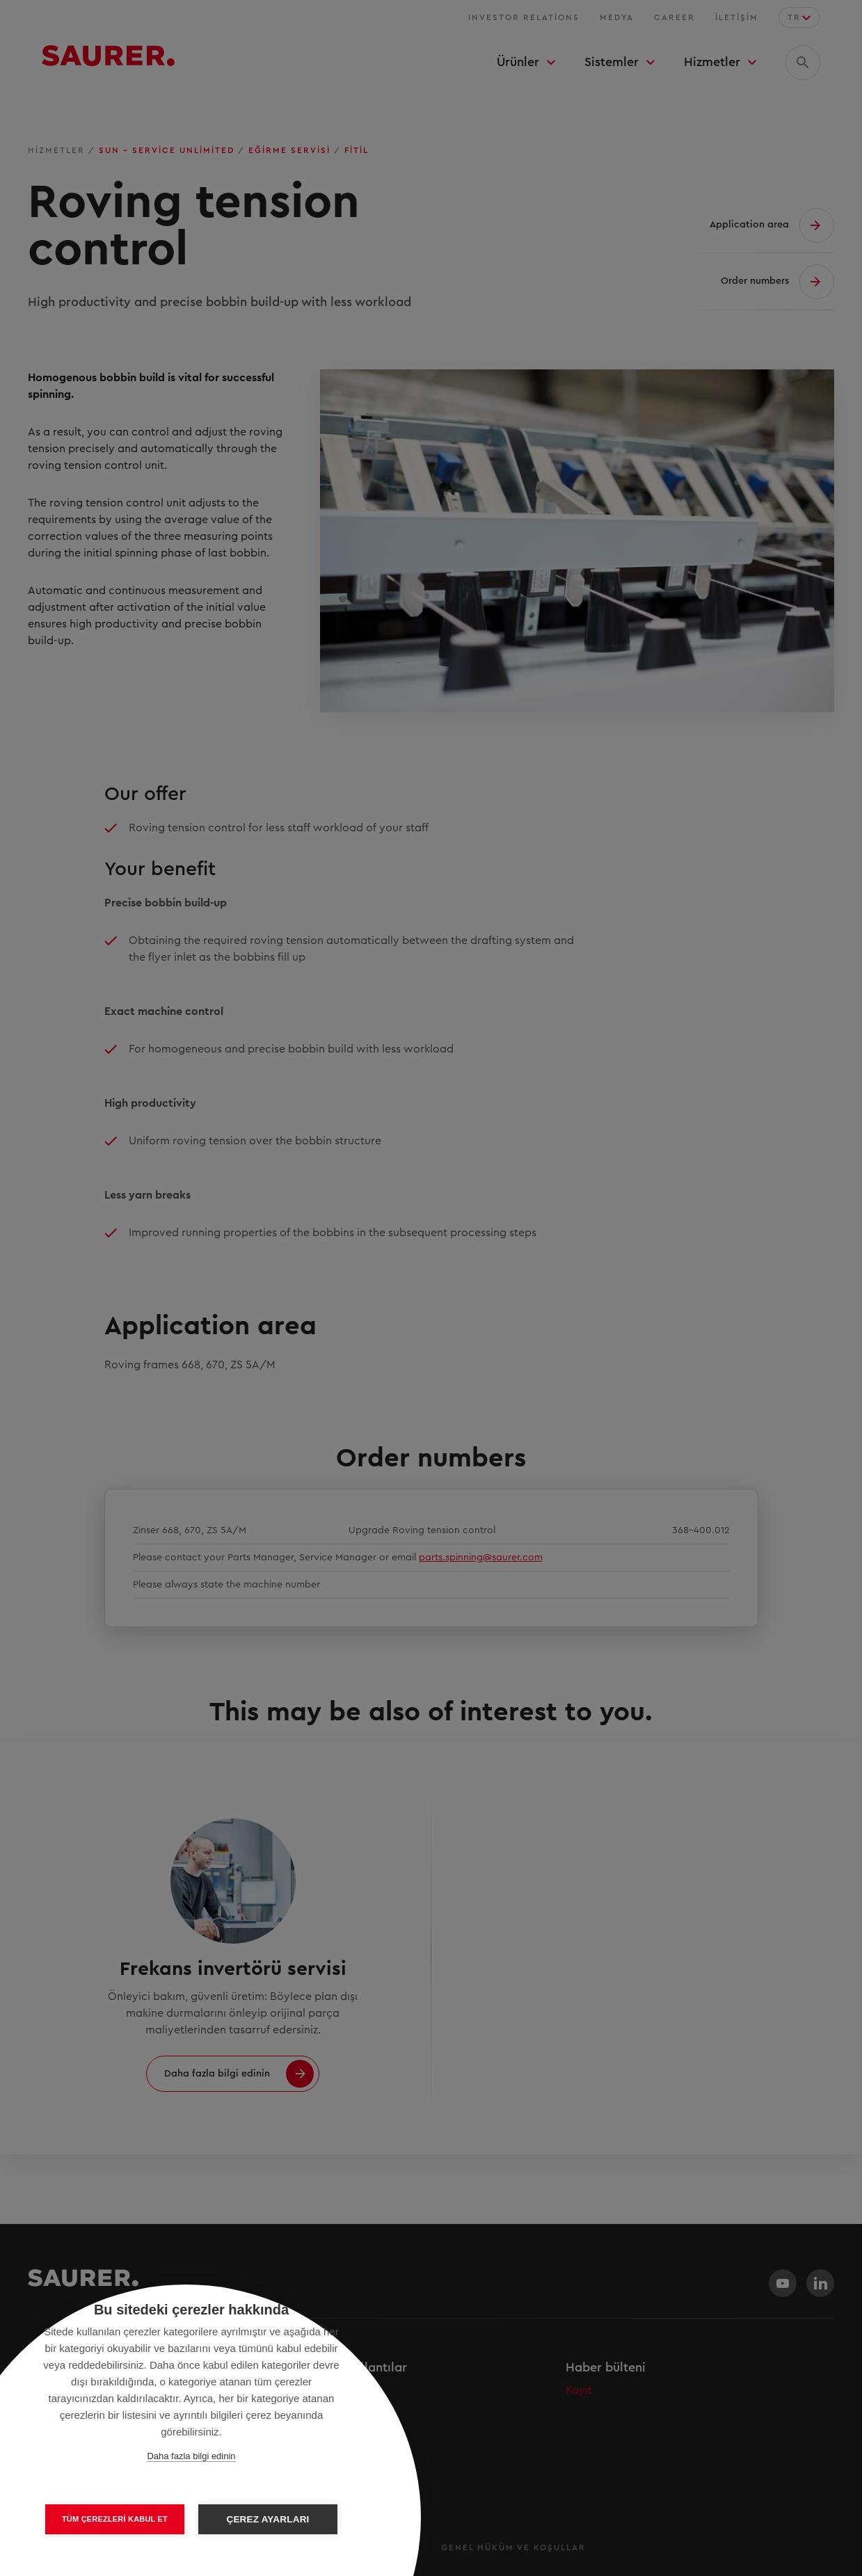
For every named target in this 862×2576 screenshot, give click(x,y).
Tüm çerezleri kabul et (115, 2519)
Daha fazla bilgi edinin (191, 2456)
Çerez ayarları (267, 2519)
